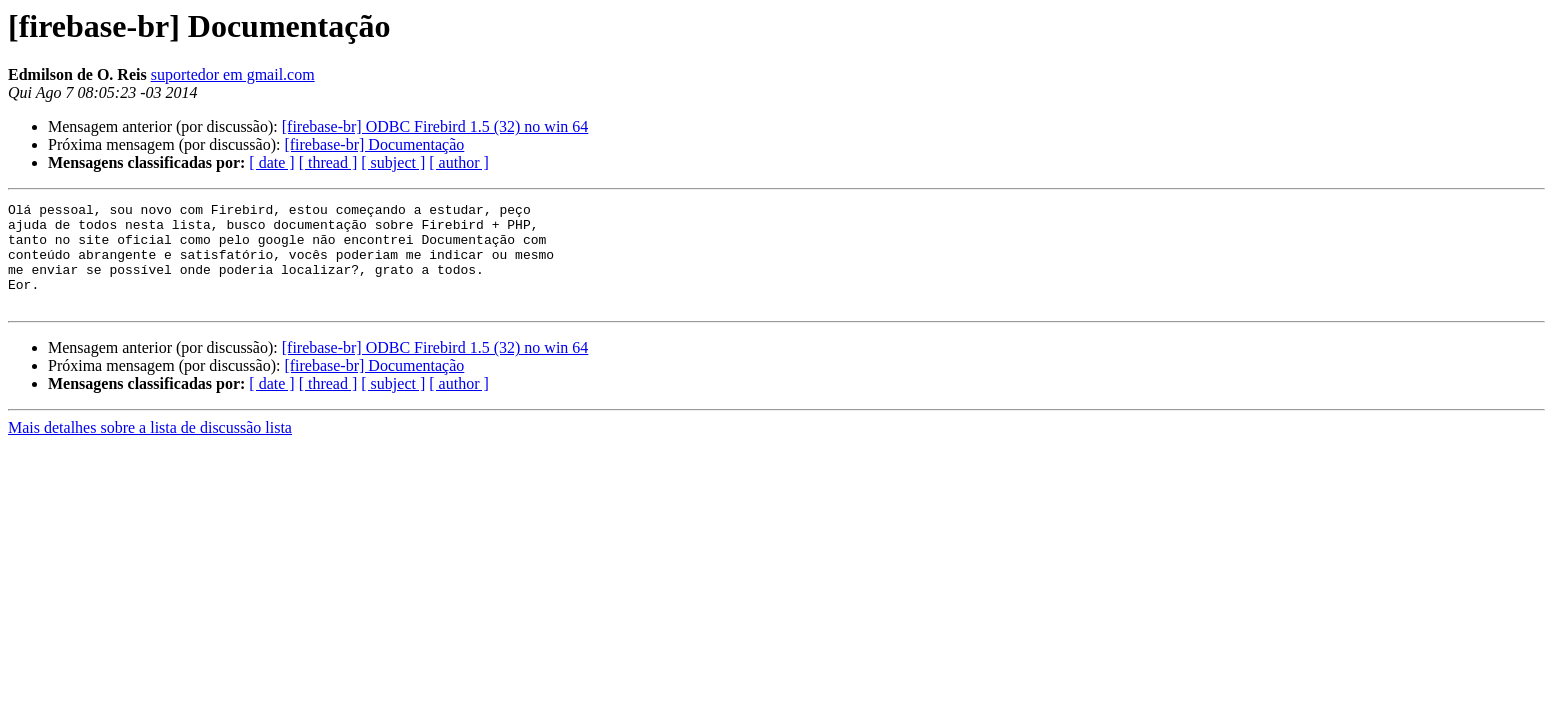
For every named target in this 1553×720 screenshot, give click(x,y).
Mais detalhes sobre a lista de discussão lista (150, 448)
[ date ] (271, 162)
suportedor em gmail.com (233, 74)
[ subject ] (393, 162)
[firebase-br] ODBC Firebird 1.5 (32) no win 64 (435, 126)
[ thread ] (328, 162)
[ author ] (459, 162)
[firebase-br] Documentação (374, 144)
